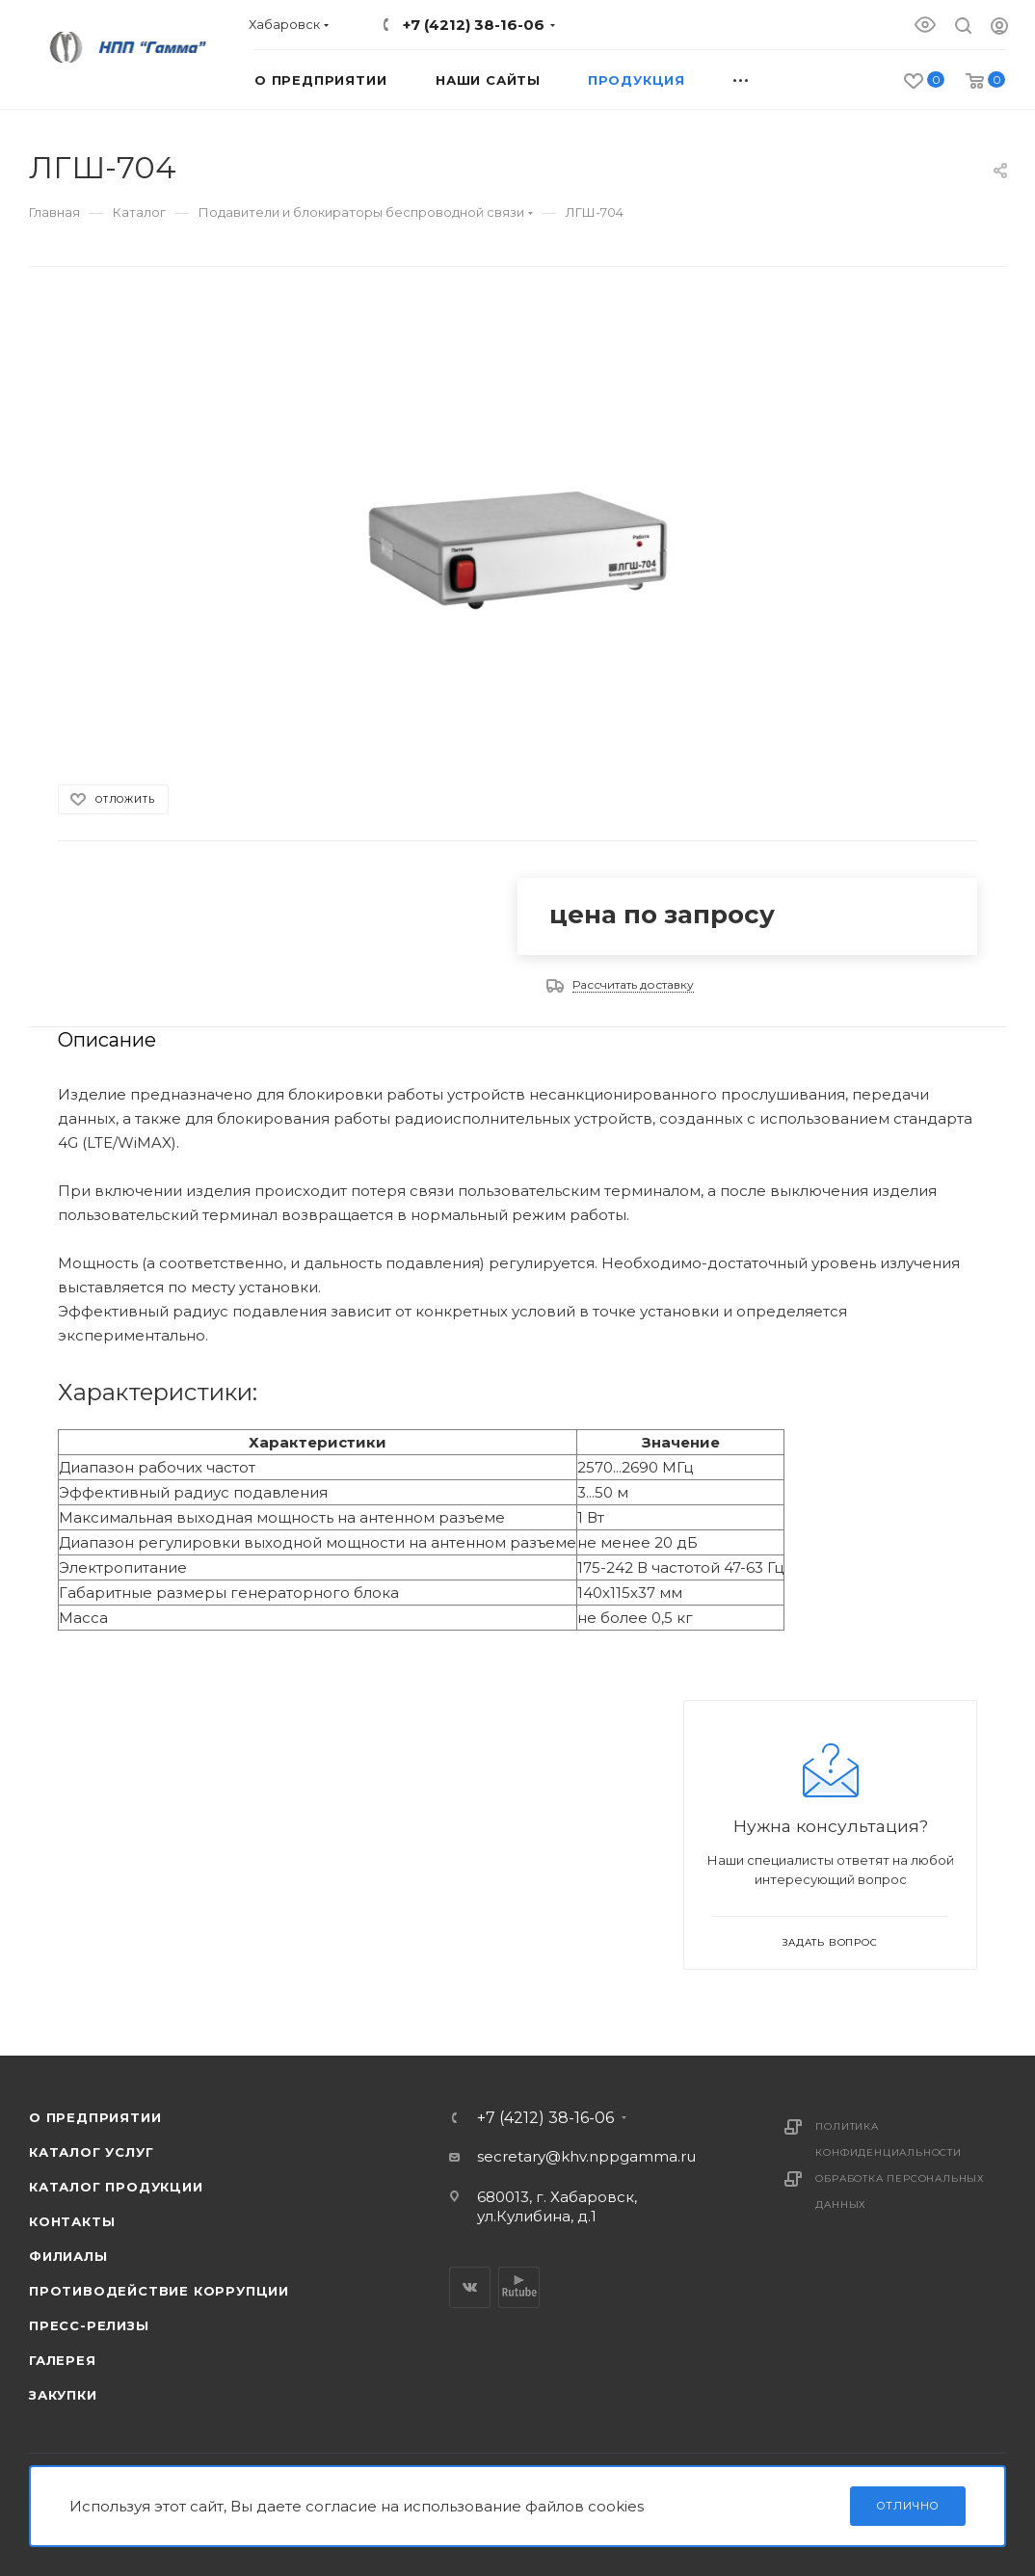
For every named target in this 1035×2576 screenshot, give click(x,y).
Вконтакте (470, 2287)
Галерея (62, 2360)
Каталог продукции (116, 2186)
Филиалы (68, 2256)
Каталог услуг (91, 2152)
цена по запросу (662, 914)
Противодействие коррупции (159, 2290)
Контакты (72, 2221)
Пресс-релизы (89, 2325)
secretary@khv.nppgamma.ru (586, 2156)
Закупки (63, 2395)
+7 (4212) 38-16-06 (473, 24)
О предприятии (95, 2117)
